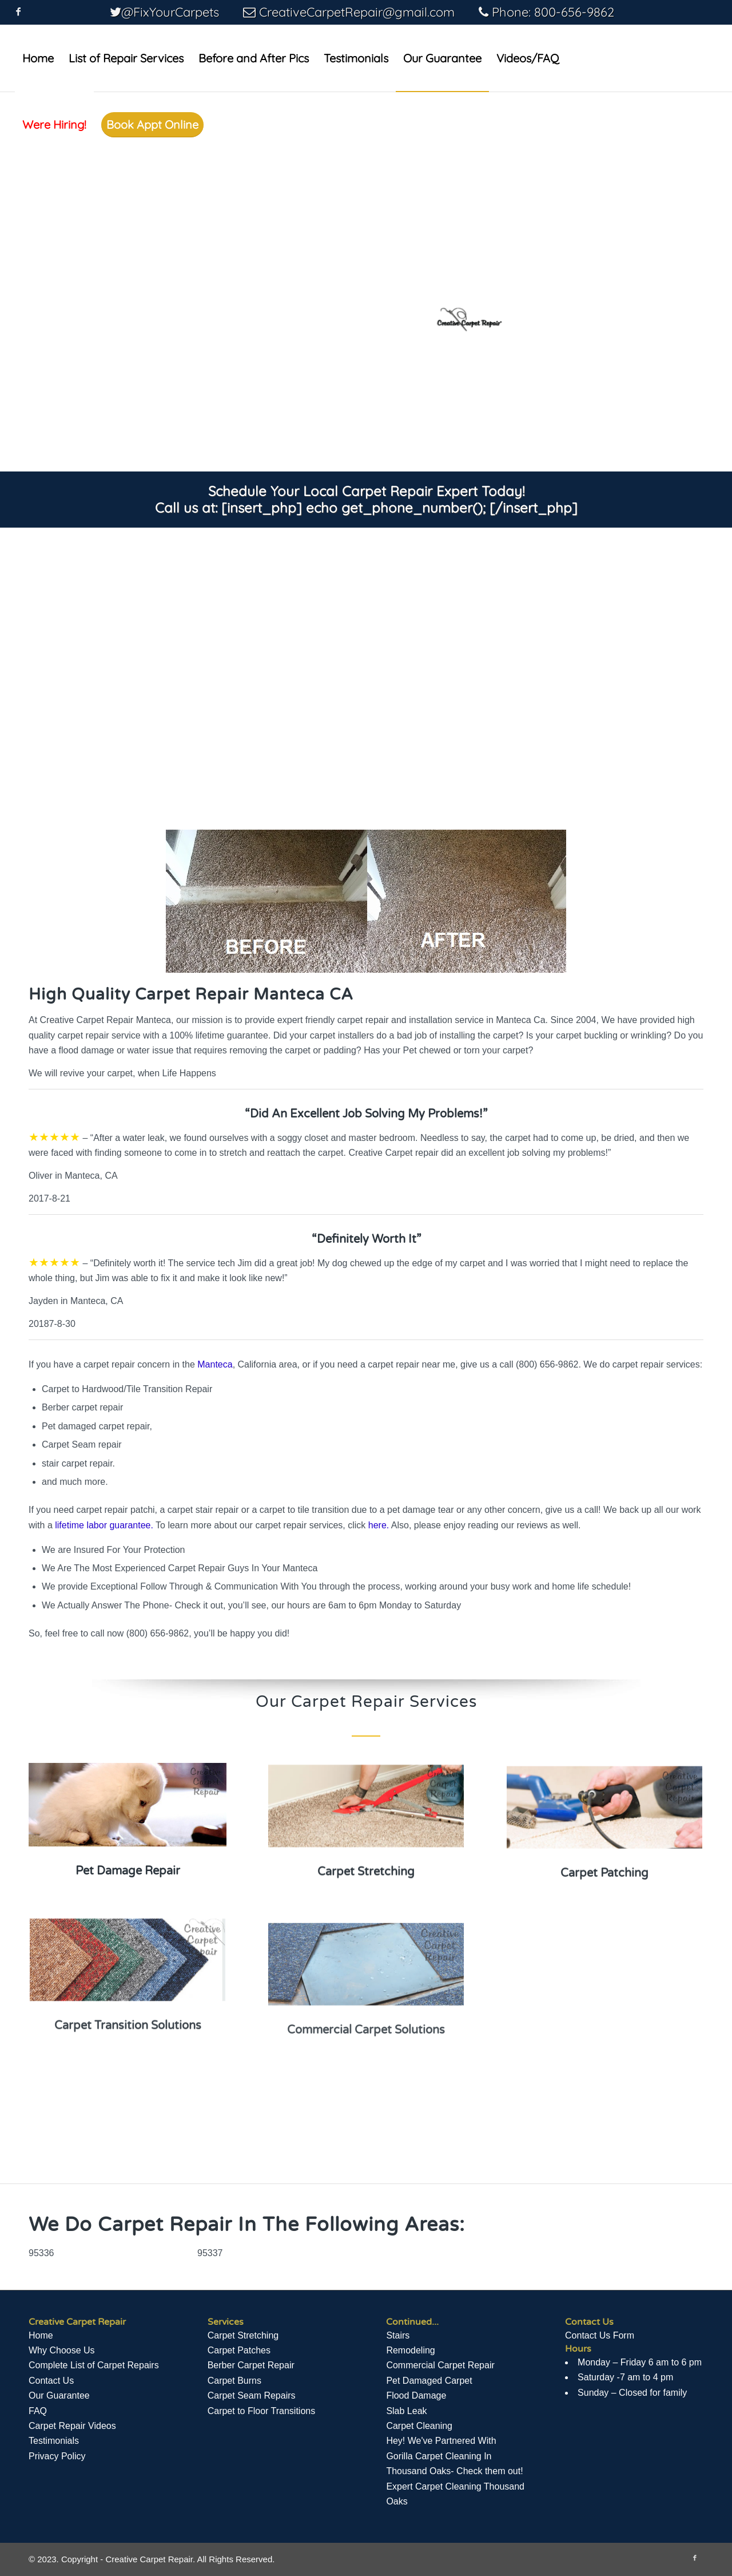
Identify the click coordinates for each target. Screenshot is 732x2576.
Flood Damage (416, 2395)
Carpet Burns (234, 2380)
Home (41, 2335)
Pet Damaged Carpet (429, 2380)
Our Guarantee (59, 2395)
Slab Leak (406, 2411)
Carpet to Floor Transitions (262, 2411)
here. (378, 1525)
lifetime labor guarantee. (104, 1525)
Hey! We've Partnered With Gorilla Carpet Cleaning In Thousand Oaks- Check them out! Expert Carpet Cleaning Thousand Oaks (455, 2471)
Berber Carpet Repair (251, 2365)
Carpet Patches (239, 2350)
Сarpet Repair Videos (72, 2426)
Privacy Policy (57, 2456)
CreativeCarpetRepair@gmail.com (357, 12)
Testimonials (54, 2441)
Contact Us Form (599, 2335)
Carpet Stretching (243, 2335)
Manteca (214, 1364)
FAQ (38, 2411)
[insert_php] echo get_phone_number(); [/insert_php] (399, 507)
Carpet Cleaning (419, 2426)
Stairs (397, 2335)
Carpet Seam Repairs (252, 2395)
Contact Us (51, 2380)
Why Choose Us (62, 2350)
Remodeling (410, 2350)
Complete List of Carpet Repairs (94, 2365)
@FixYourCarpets (170, 12)
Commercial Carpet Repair (440, 2365)
